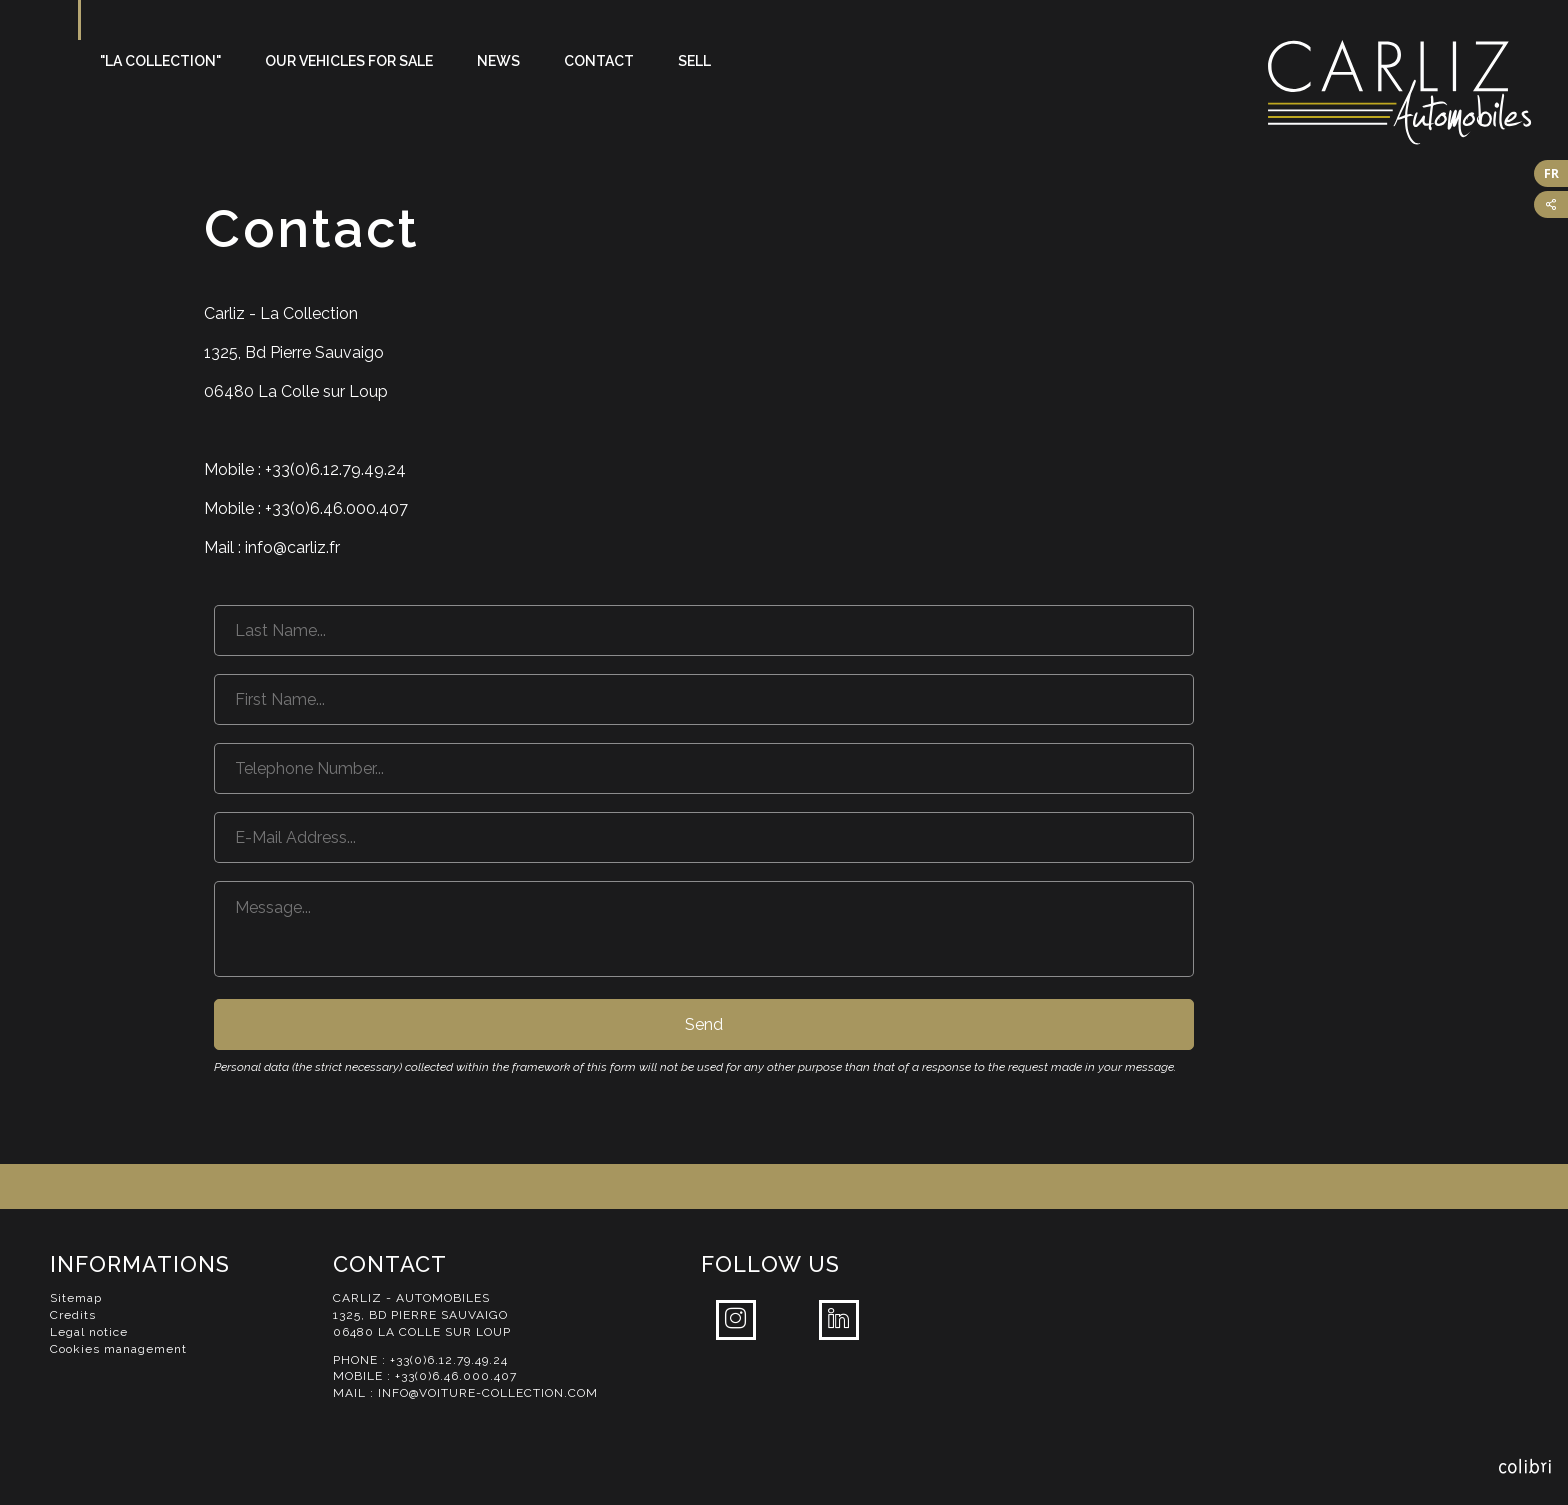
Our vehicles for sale (349, 61)
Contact (599, 61)
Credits (73, 1315)
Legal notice (89, 1332)
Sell (694, 61)
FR (1551, 173)
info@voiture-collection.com (488, 1393)
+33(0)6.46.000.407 (456, 1376)
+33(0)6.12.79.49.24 (449, 1360)
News (498, 61)
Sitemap (76, 1298)
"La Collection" (160, 61)
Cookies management (118, 1349)
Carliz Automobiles (1418, 92)
